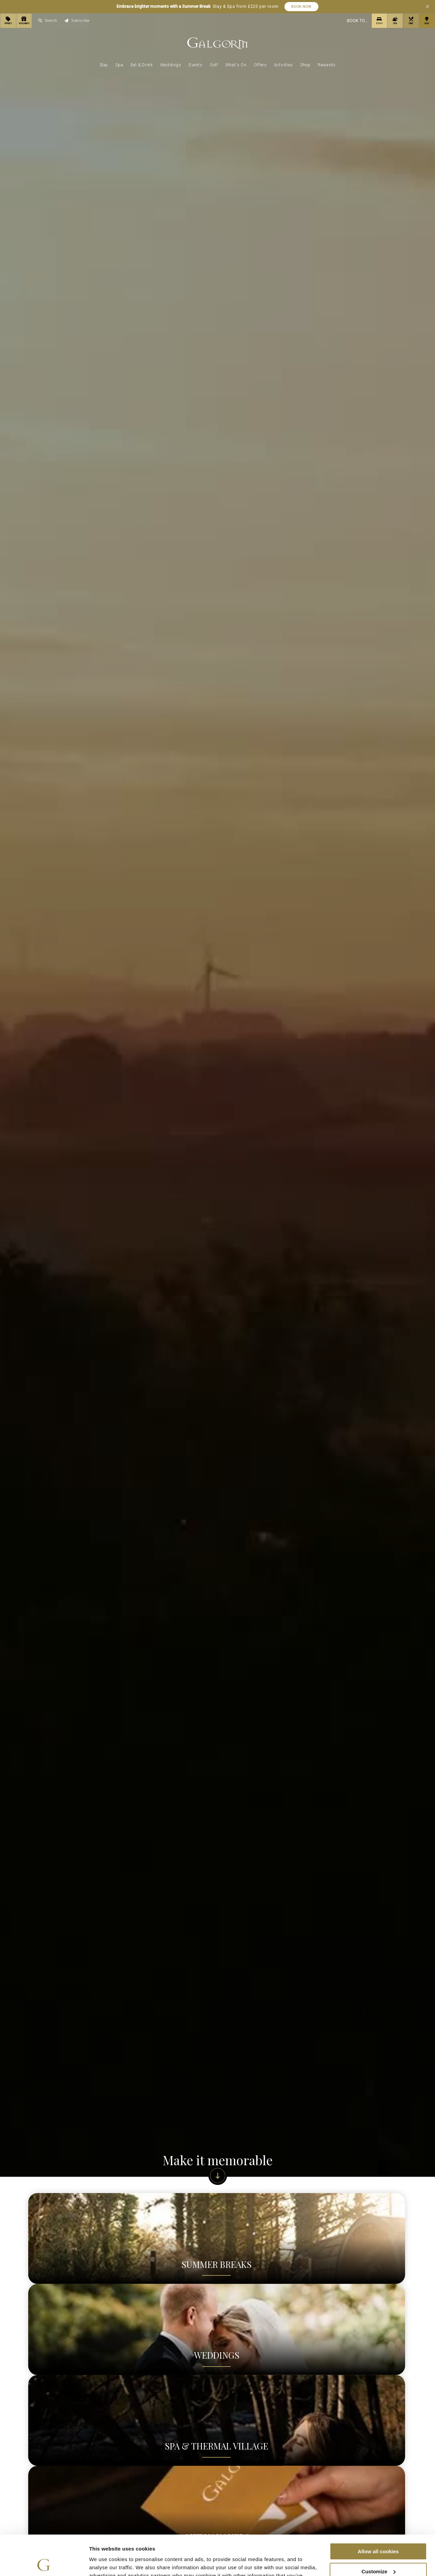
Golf (214, 65)
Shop (305, 65)
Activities (283, 65)
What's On (236, 65)
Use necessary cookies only (378, 2551)
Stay (104, 65)
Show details (105, 2562)
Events (196, 65)
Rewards (326, 65)
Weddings (170, 65)
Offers (260, 65)
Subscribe (77, 20)
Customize (379, 2532)
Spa (119, 65)
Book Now (301, 6)
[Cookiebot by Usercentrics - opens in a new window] (44, 2563)
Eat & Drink (141, 65)
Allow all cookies (378, 2511)
